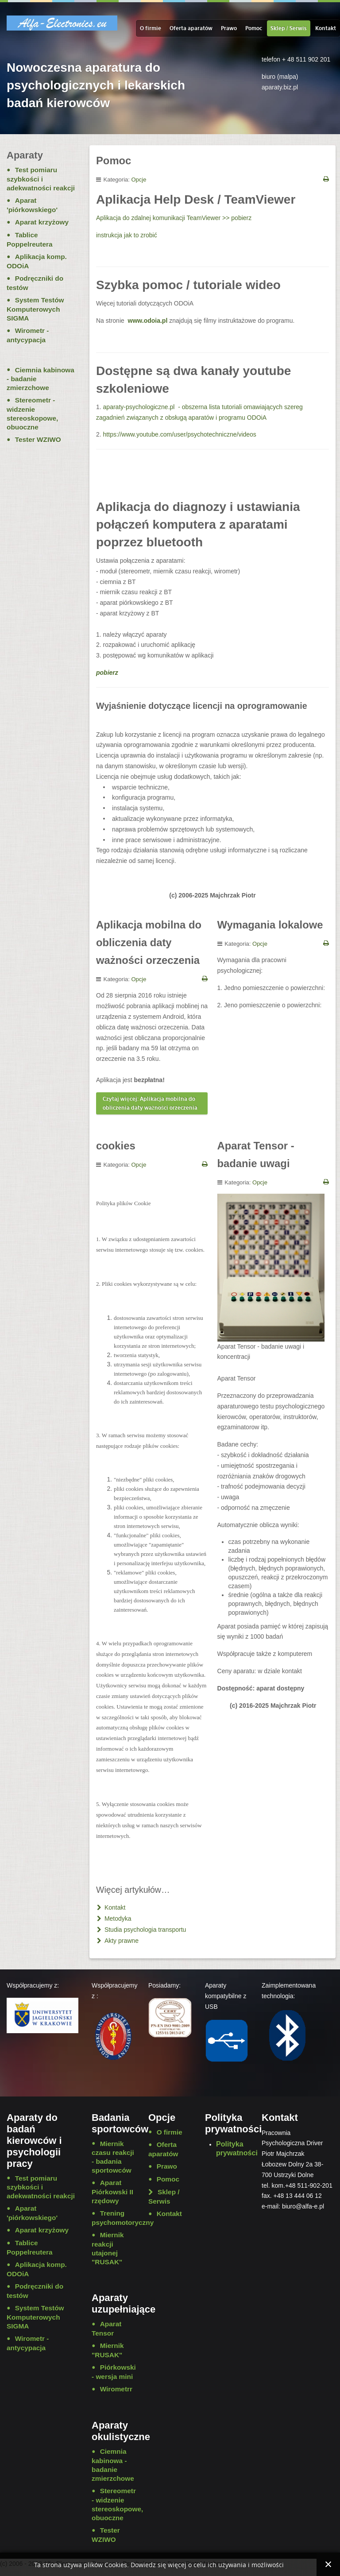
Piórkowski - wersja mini (113, 2371)
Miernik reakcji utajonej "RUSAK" (108, 2248)
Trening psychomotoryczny (113, 2217)
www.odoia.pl (148, 320)
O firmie (150, 28)
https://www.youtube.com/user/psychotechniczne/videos (179, 434)
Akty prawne (121, 1940)
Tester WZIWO (38, 439)
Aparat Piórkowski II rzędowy (112, 2192)
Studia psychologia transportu (144, 1929)
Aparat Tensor (106, 2328)
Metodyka (117, 1918)
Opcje (139, 179)
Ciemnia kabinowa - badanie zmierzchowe (40, 379)
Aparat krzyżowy (42, 222)
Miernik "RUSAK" (108, 2350)
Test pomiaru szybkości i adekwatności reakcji (41, 179)
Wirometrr (116, 2389)
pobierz (107, 672)
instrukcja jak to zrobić (126, 235)
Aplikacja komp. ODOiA (37, 261)
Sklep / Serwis (288, 28)
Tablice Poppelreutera (30, 239)
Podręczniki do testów (35, 283)
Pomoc (253, 28)
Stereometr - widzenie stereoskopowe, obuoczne (32, 413)
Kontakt (325, 28)
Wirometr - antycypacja (28, 335)
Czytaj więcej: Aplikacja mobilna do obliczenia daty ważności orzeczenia (150, 1103)
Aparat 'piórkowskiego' (32, 205)
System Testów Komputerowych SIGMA (35, 309)
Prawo (229, 28)
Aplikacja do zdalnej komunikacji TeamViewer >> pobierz (173, 217)
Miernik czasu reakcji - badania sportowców (113, 2157)
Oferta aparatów (191, 28)
